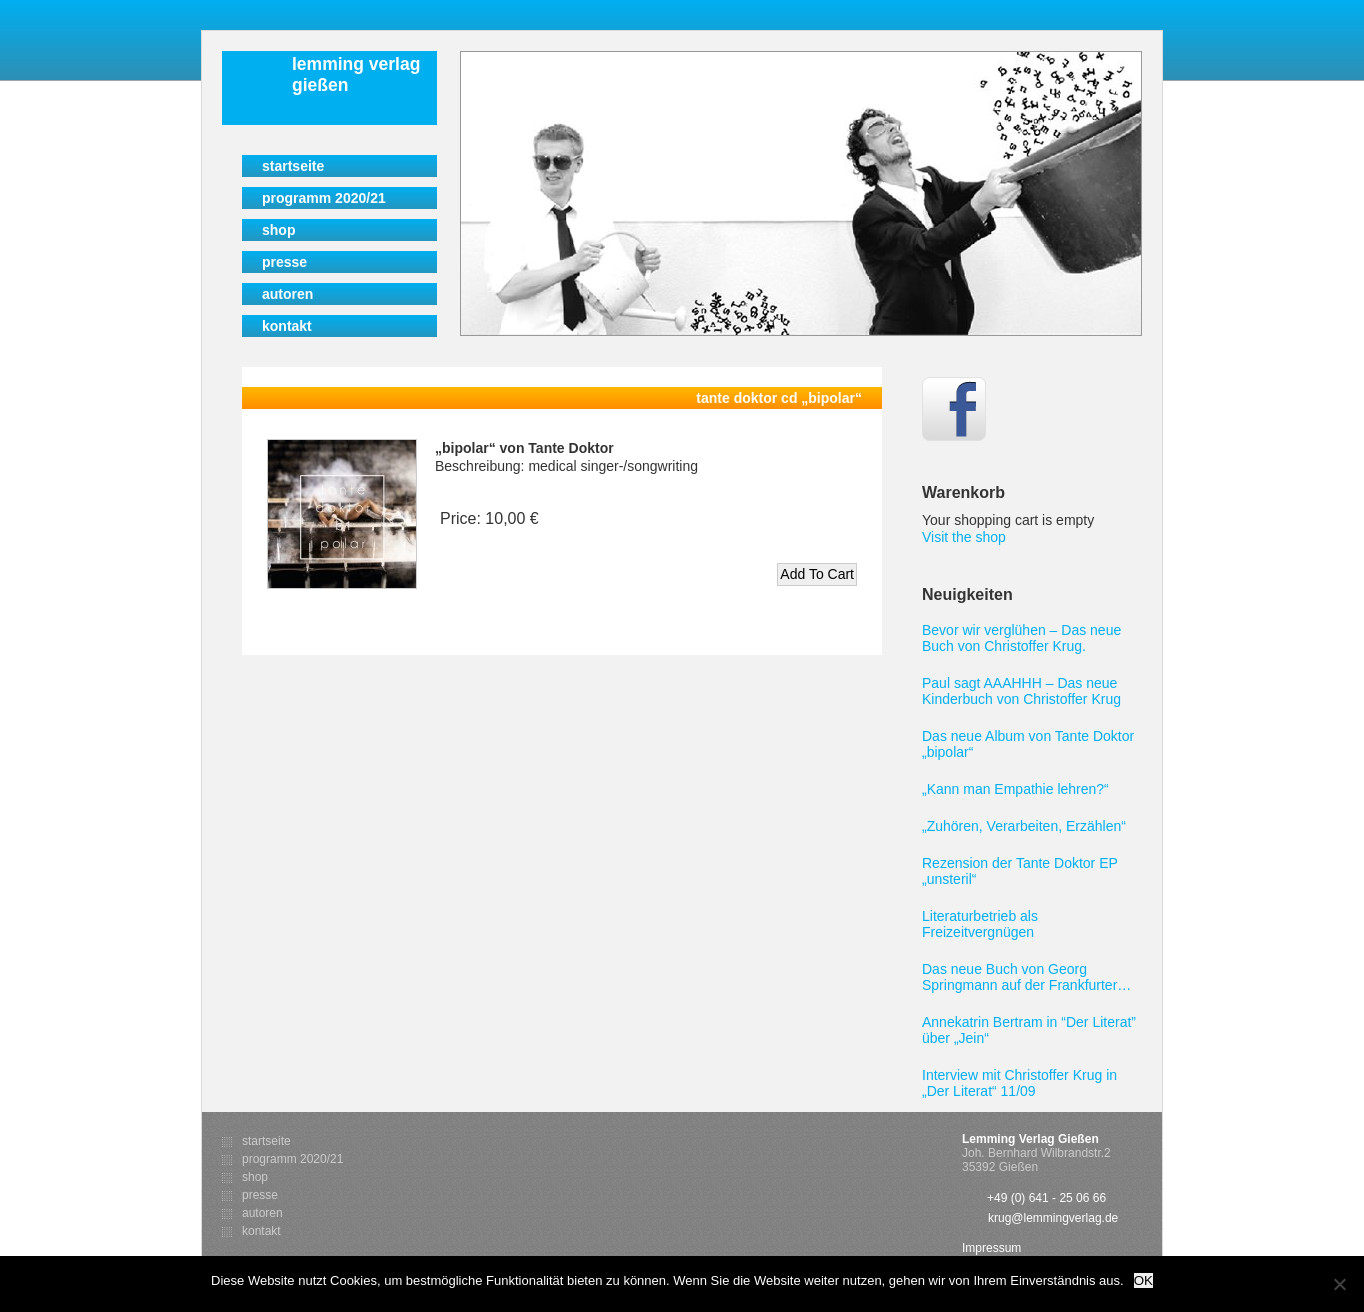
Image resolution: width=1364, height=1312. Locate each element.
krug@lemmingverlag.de (1053, 1218)
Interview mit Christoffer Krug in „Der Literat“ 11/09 (1019, 1083)
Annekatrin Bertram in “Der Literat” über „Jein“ (1029, 1030)
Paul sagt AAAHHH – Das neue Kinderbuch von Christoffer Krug (1021, 691)
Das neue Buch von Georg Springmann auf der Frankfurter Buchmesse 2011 (1019, 977)
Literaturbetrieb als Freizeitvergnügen (980, 924)
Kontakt (287, 326)
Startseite (293, 166)
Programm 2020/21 (324, 198)
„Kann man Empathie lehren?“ (1015, 789)
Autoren (287, 294)
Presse (284, 262)
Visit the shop (964, 537)
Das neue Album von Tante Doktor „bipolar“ (1028, 744)
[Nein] (1339, 1284)
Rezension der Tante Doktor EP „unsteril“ (1020, 871)
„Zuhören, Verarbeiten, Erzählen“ (1024, 826)
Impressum (991, 1248)
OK (1143, 1280)
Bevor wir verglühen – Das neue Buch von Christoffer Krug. (1021, 638)
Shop (278, 230)
